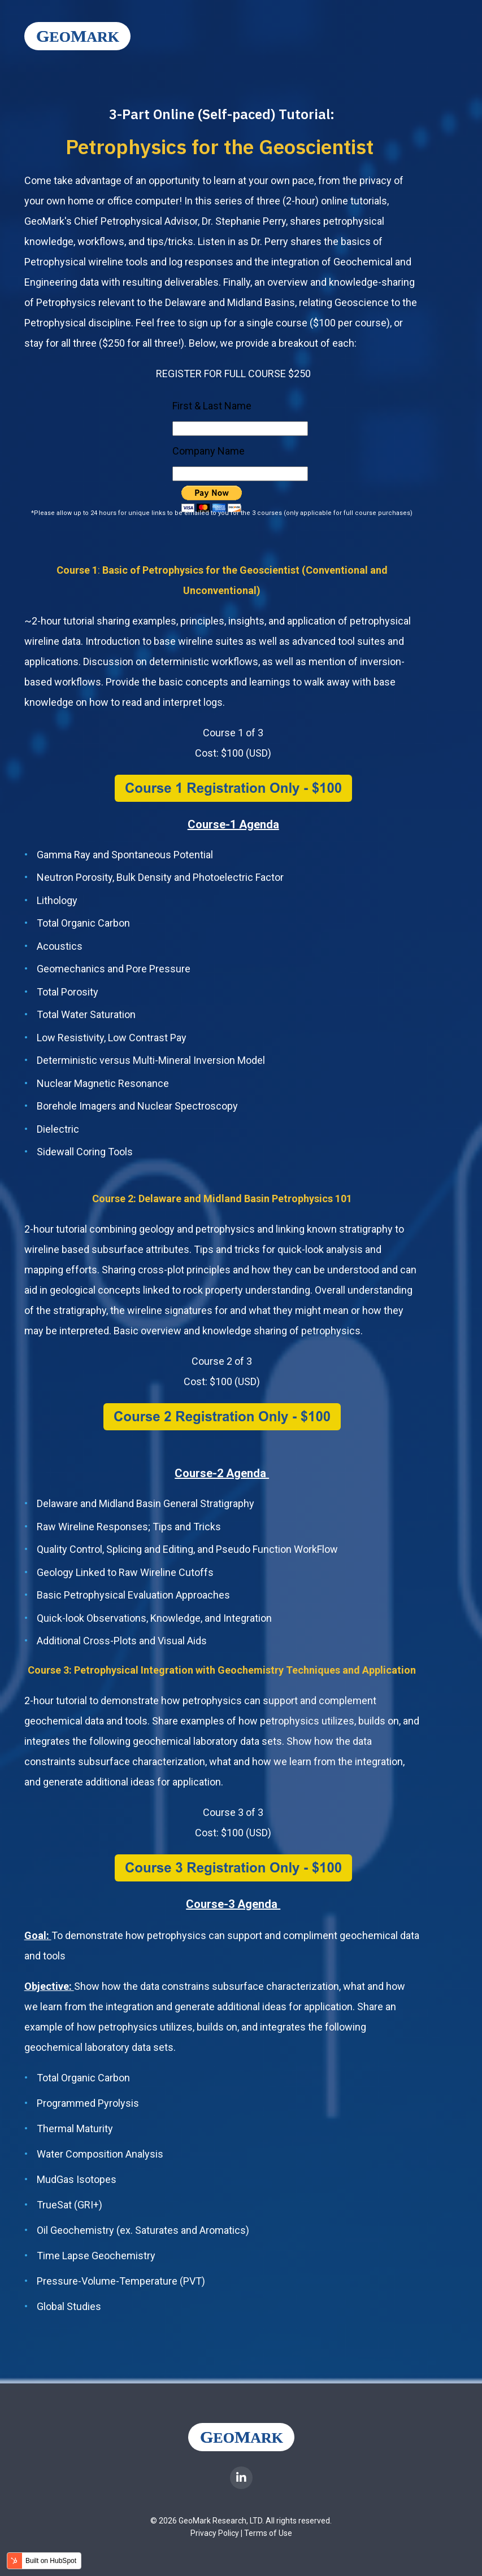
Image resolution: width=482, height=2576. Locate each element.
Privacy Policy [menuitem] (214, 2533)
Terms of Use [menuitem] (268, 2533)
